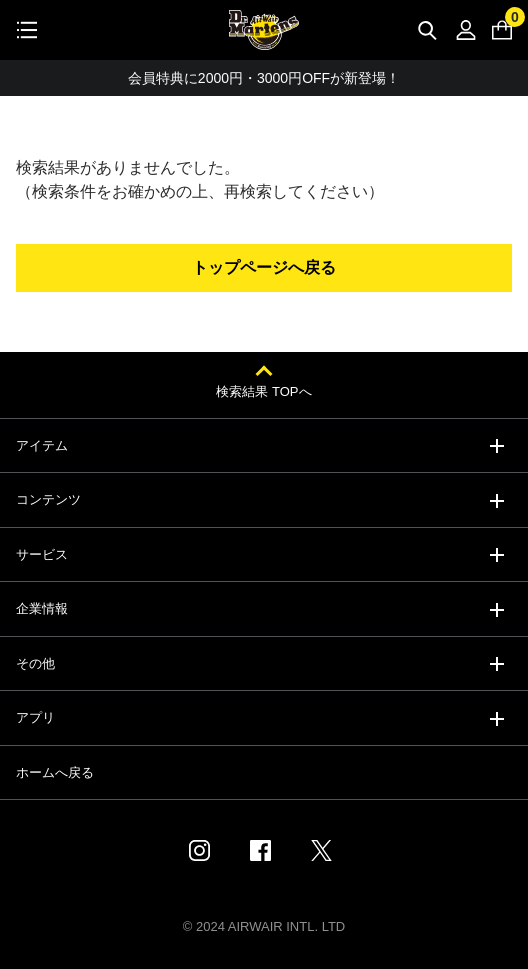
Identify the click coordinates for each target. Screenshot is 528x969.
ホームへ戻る (55, 772)
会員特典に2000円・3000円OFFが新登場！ (264, 81)
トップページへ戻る (264, 267)
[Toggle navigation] (27, 30)
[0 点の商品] (502, 30)
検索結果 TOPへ (263, 391)
